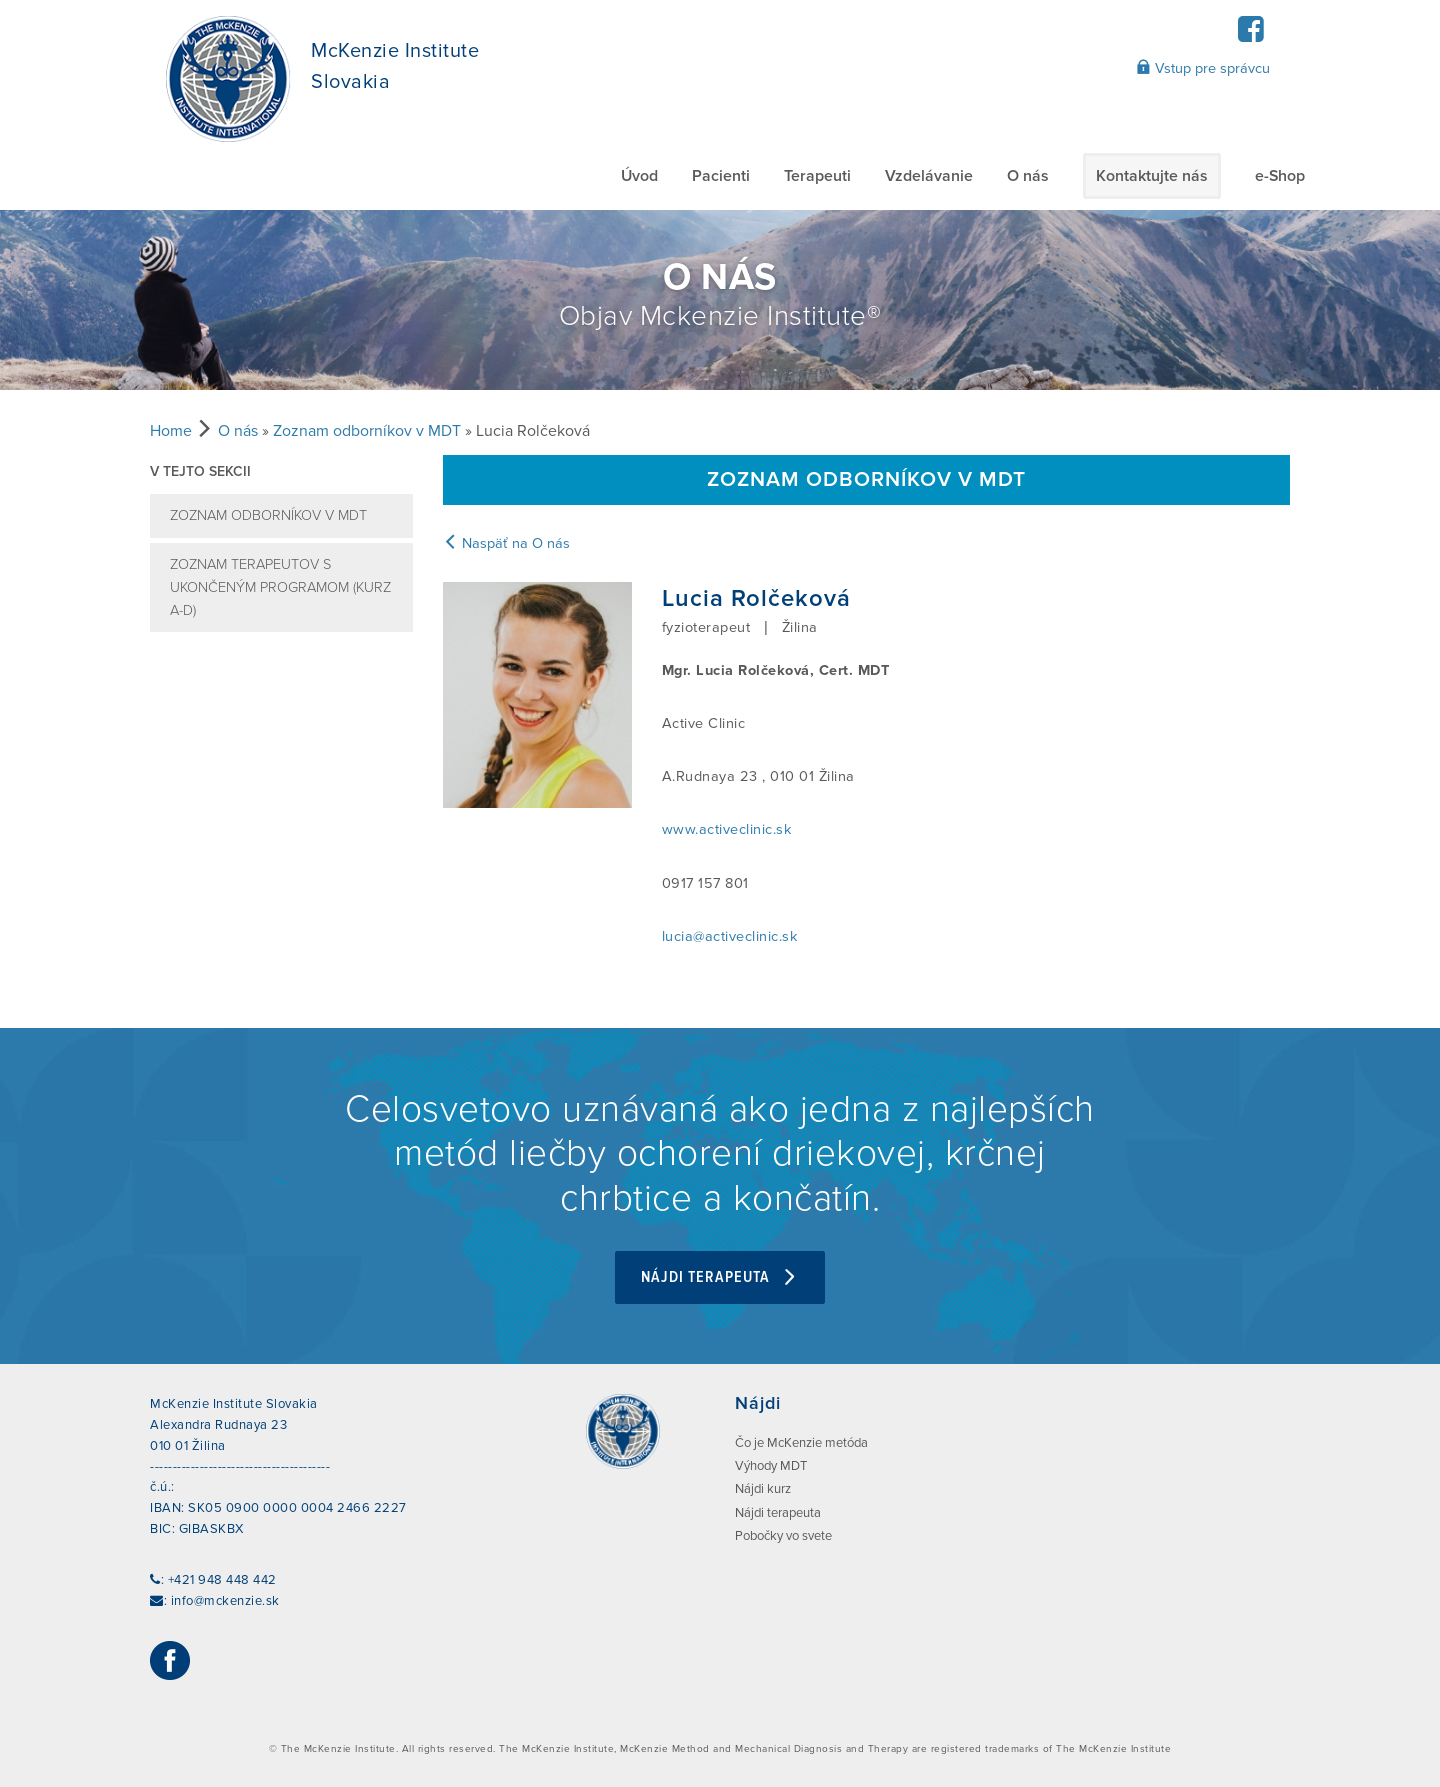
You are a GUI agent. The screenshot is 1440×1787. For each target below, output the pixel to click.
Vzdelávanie (929, 176)
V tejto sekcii (200, 471)
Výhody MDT (771, 1466)
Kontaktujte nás (1152, 176)
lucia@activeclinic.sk (730, 936)
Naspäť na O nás (506, 543)
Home (171, 431)
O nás (1028, 176)
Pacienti (721, 176)
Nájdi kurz (763, 1489)
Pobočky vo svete (783, 1536)
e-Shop (1280, 176)
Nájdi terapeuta (720, 1277)
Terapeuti (817, 176)
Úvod (639, 176)
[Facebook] (1250, 35)
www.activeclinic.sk (727, 829)
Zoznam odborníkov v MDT (367, 431)
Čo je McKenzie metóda (801, 1443)
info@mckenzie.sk (225, 1601)
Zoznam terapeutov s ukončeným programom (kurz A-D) (280, 587)
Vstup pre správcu (1203, 68)
